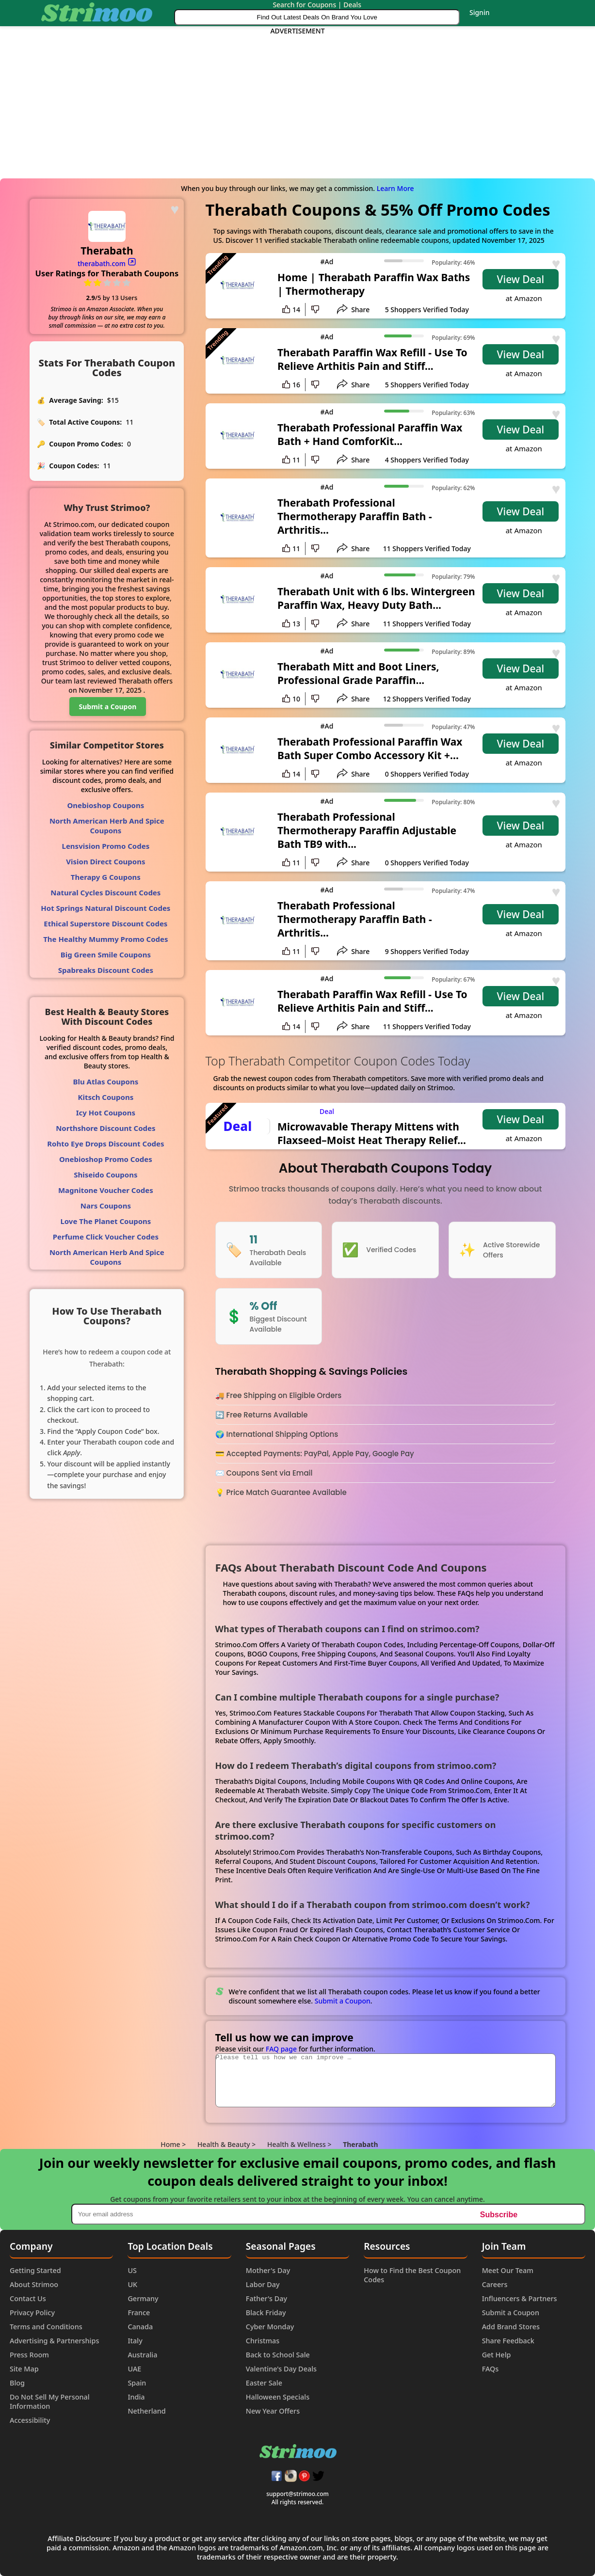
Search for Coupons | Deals (317, 4)
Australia (142, 2354)
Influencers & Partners (519, 2298)
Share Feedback (508, 2340)
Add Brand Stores (511, 2326)
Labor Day (263, 2284)
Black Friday (266, 2312)
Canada (140, 2326)
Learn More (395, 188)
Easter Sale (264, 2382)
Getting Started (35, 2270)
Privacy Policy (32, 2312)
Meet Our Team (507, 2270)
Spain (137, 2382)
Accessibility (30, 2420)
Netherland (146, 2411)
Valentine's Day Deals (281, 2368)
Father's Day (266, 2298)
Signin (479, 12)
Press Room (29, 2354)
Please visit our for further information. (295, 2048)
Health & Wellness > (299, 2144)
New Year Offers (273, 2411)
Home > (173, 2144)
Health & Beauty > (226, 2144)
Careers (495, 2284)
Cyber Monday (270, 2326)
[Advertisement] (297, 103)
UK (132, 2284)
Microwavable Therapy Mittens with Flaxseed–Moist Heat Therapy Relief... (371, 1133)
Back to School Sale (278, 2354)
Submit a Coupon (342, 2000)
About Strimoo (34, 2284)
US (132, 2270)
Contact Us (28, 2298)
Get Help (496, 2354)
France (139, 2312)
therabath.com (107, 263)
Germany (143, 2298)
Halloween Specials (277, 2396)
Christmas (263, 2340)
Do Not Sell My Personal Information (50, 2401)
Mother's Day (268, 2270)
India (136, 2396)
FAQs (490, 2368)
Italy (135, 2340)
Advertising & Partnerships (54, 2340)
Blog (17, 2382)
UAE (134, 2368)
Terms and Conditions (46, 2326)
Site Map (24, 2368)
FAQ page (281, 2048)
